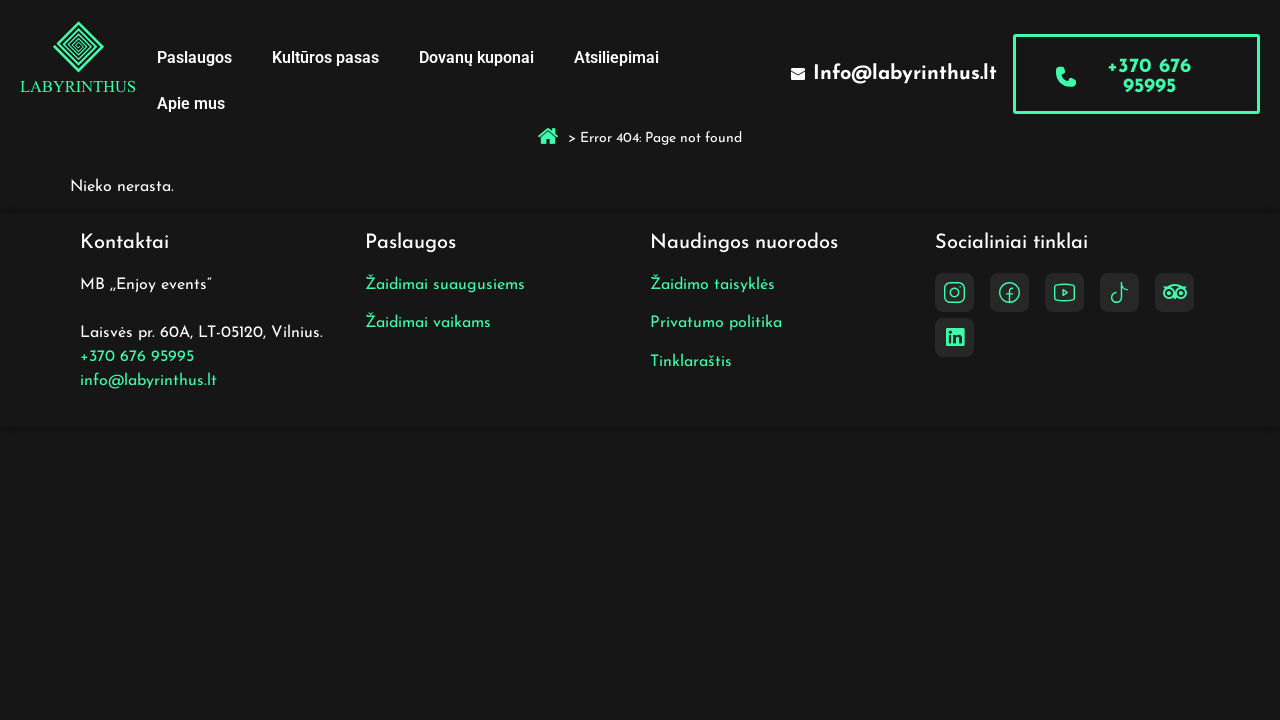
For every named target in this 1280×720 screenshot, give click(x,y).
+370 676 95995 (137, 357)
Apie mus (191, 103)
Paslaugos (194, 57)
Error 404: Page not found (661, 138)
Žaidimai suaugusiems (445, 285)
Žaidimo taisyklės (712, 285)
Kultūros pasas (325, 57)
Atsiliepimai (616, 57)
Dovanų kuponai (476, 57)
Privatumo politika (716, 323)
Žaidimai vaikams (428, 323)
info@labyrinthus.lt (148, 381)
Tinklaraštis (691, 362)
